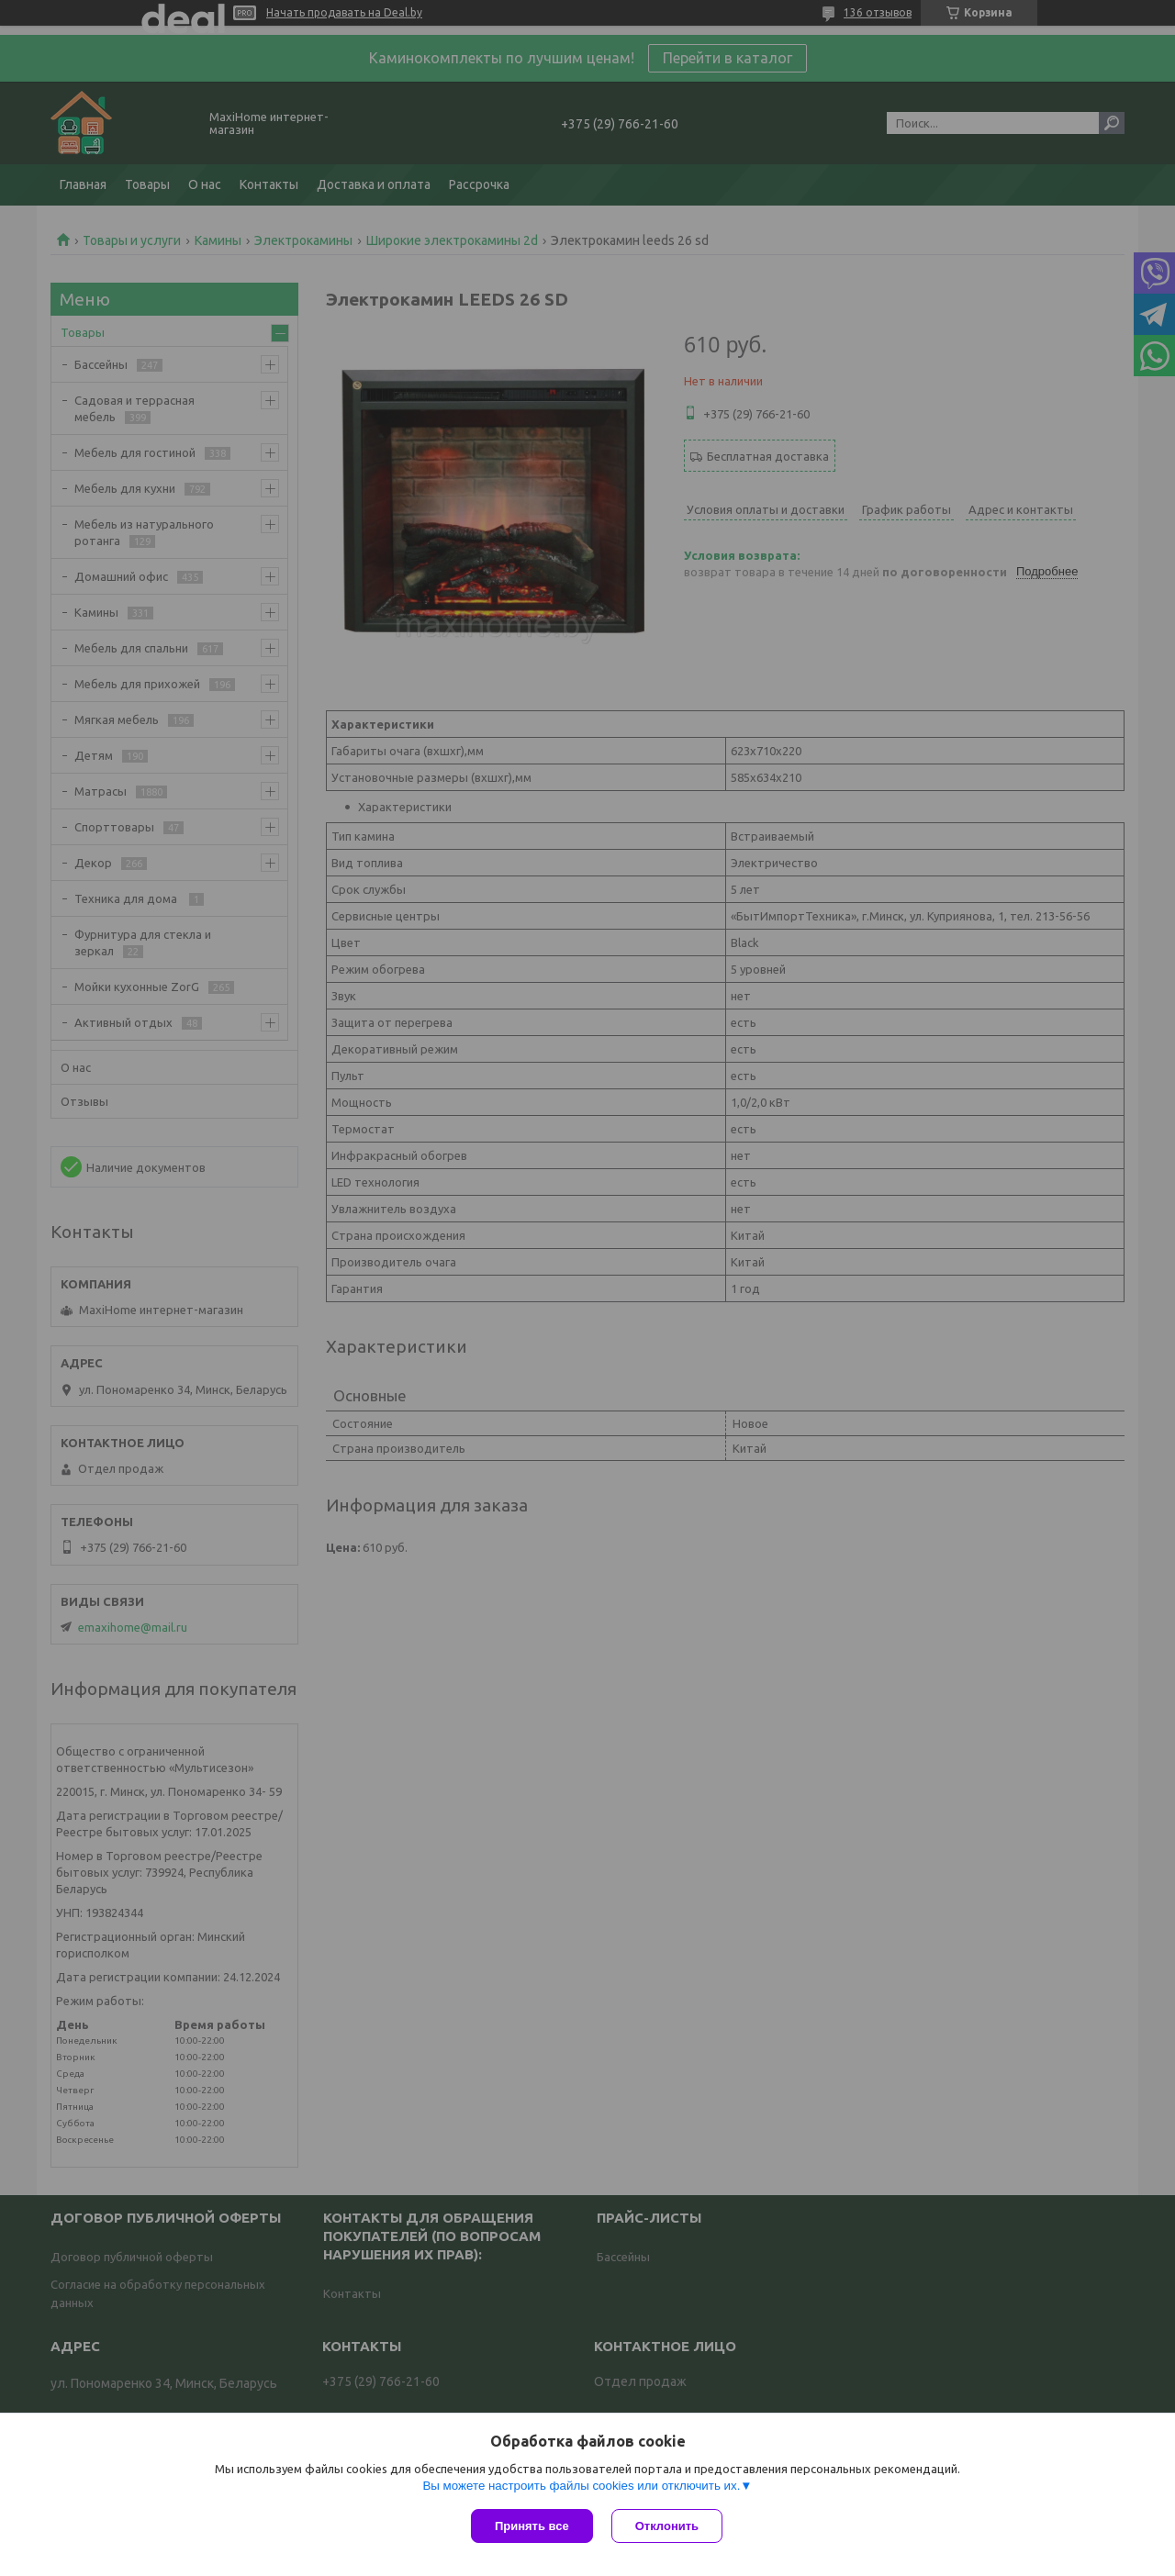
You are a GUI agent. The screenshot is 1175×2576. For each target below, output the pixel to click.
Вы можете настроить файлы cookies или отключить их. (581, 2485)
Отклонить (667, 2526)
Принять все (532, 2526)
